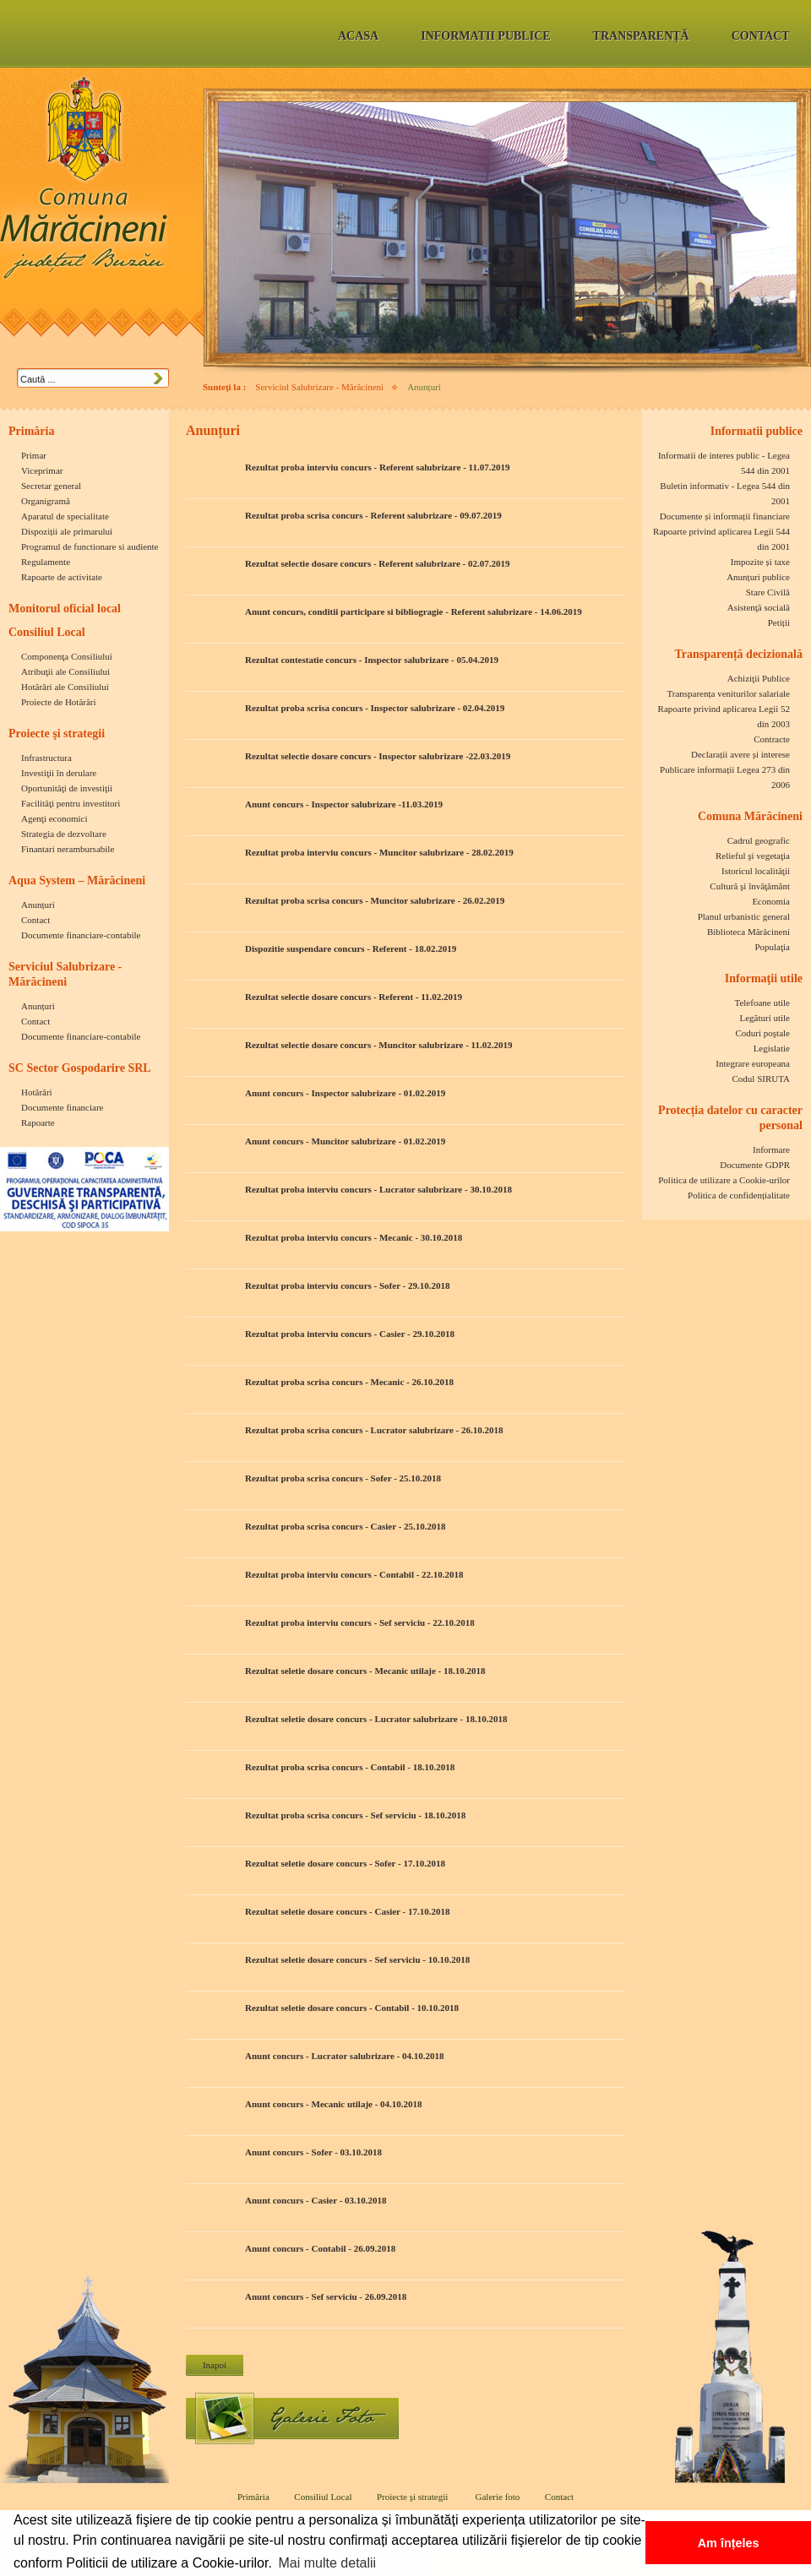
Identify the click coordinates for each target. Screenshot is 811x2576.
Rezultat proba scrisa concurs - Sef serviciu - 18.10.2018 (355, 1815)
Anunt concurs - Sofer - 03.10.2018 (313, 2152)
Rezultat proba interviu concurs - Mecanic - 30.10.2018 (353, 1237)
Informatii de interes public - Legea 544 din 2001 (724, 463)
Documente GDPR (755, 1165)
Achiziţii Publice (758, 678)
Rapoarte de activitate (61, 577)
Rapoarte (38, 1122)
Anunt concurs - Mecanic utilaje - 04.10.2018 (333, 2104)
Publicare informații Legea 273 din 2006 (725, 777)
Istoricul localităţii (755, 871)
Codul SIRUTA (761, 1078)
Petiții (779, 622)
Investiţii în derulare (58, 773)
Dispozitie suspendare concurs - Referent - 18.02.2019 (350, 948)
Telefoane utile (762, 1002)
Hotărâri (36, 1092)
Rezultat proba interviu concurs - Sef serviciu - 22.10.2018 (360, 1622)
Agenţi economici (54, 818)
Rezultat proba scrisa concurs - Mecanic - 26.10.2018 (349, 1382)
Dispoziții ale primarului (66, 531)
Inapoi (214, 2365)
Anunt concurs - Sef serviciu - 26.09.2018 (325, 2296)
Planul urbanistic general (744, 916)
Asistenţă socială (758, 607)
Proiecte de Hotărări (58, 702)
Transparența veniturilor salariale (728, 693)
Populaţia (772, 947)
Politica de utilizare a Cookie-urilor (724, 1180)
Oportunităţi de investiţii (66, 788)
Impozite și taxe (760, 562)
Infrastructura (46, 758)
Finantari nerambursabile (67, 849)
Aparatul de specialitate (65, 516)
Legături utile (764, 1018)
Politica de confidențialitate (739, 1195)
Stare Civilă (768, 592)
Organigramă (45, 501)
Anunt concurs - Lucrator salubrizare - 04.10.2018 (344, 2056)
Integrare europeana (753, 1063)
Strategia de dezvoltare (63, 834)
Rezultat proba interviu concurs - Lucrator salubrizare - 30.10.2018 (378, 1189)
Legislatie (772, 1048)
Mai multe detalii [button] (328, 2563)
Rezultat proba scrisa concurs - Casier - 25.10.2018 (345, 1526)
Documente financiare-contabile (80, 935)
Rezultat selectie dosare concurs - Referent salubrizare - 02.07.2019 (377, 563)
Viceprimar (42, 470)
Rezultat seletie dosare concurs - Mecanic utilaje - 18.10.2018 (365, 1671)
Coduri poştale (763, 1033)
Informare (771, 1149)
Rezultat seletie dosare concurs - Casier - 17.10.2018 (347, 1911)
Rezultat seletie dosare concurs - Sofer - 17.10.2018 (345, 1863)
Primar (33, 455)
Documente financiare (62, 1107)
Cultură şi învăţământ (750, 886)
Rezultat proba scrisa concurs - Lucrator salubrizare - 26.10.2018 (374, 1430)
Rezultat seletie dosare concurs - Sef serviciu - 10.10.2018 (357, 1959)
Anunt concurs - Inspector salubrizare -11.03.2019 (344, 804)
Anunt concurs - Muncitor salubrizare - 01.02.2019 (345, 1141)
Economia (771, 901)
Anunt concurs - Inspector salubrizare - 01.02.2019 (345, 1093)
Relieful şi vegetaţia (753, 856)
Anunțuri (38, 904)
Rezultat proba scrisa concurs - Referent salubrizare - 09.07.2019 (373, 515)
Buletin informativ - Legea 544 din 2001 (725, 493)
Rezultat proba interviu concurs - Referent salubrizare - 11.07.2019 (377, 467)
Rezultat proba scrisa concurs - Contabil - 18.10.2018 (349, 1767)
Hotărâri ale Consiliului (65, 687)
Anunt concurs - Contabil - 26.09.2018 (320, 2248)
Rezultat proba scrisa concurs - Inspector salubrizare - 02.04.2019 (374, 708)
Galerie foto (292, 2418)
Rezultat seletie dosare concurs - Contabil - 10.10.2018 (352, 2008)
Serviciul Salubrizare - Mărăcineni (319, 387)
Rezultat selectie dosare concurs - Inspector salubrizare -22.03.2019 (377, 756)
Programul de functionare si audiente (90, 546)
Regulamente (45, 562)
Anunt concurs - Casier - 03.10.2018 (316, 2200)
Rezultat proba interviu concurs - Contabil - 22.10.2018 (354, 1574)
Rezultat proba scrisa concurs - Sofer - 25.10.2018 (343, 1478)
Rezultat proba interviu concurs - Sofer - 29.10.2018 (347, 1285)
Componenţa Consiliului (66, 656)
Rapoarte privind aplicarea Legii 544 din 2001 (721, 539)
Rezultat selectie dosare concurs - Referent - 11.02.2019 (353, 997)
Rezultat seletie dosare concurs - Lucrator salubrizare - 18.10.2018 (376, 1719)
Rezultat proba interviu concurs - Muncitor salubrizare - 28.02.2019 (379, 852)
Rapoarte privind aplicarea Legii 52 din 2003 (724, 716)
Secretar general (51, 486)
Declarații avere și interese (740, 754)
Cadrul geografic (758, 840)
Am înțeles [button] (728, 2543)
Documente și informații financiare (725, 516)
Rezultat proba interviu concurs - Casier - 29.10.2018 (349, 1334)
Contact (35, 920)
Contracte (772, 739)
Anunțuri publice (758, 577)
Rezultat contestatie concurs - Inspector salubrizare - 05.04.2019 (371, 660)
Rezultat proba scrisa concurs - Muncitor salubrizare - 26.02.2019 (374, 900)
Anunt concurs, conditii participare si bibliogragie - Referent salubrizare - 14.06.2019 (413, 611)
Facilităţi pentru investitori (70, 803)
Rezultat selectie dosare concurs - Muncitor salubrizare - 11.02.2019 (379, 1045)
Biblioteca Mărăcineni (748, 932)
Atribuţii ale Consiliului (65, 671)
